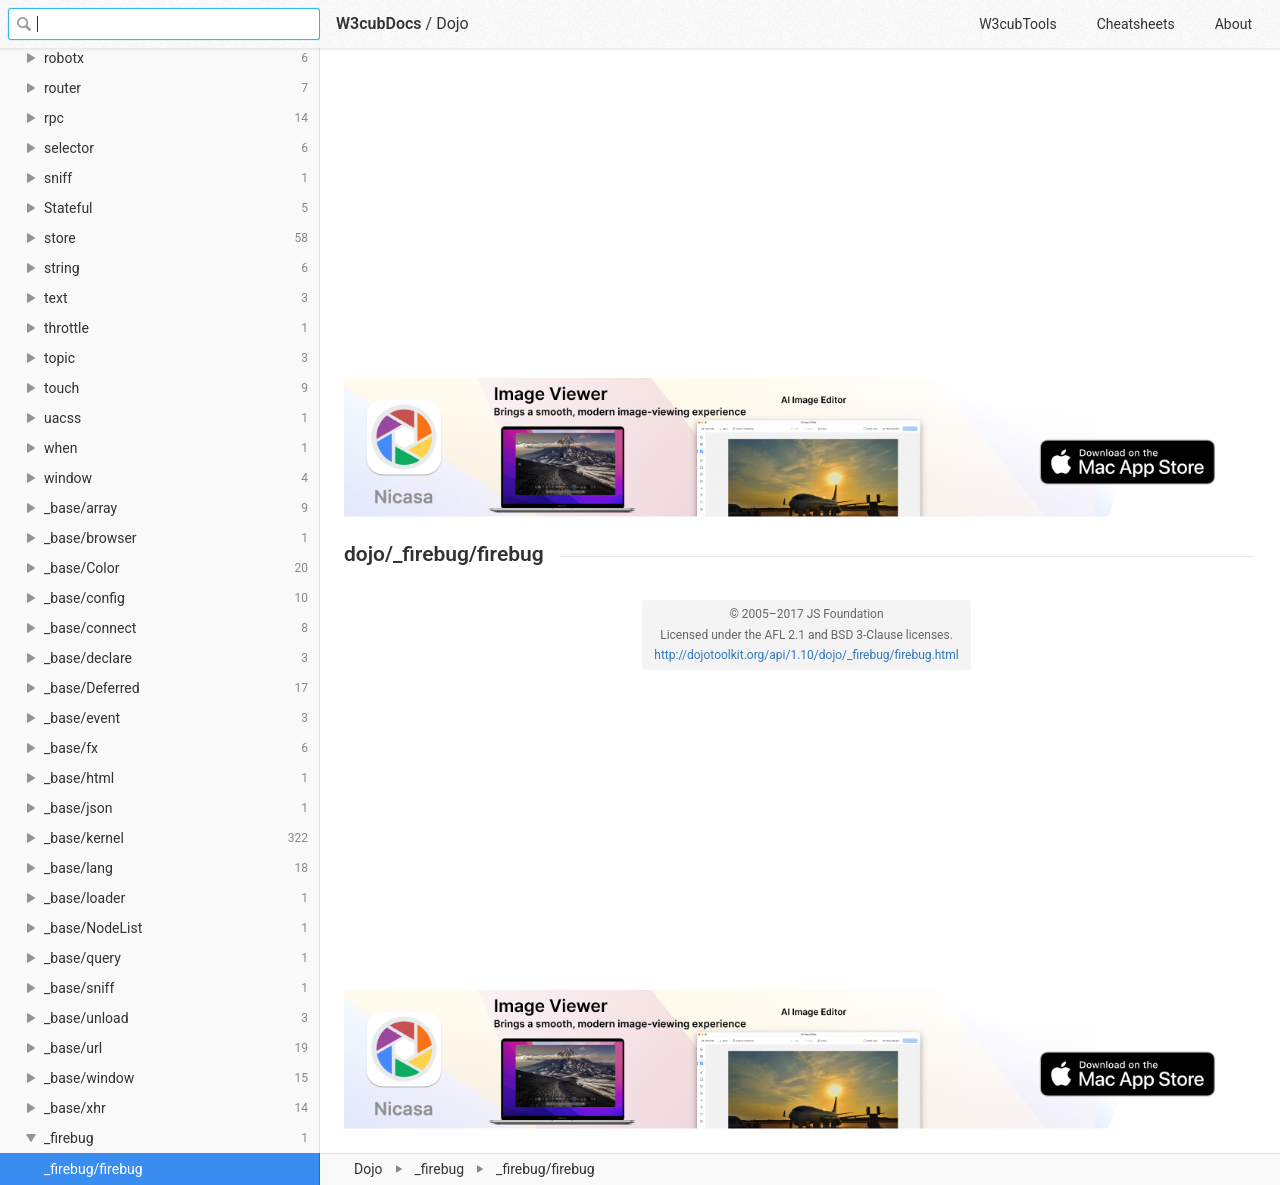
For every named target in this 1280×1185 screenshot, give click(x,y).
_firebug (440, 1169)
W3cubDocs (379, 23)
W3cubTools (1017, 24)
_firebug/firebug (93, 1169)
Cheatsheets (1136, 24)
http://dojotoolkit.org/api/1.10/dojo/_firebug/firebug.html (806, 655)
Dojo (368, 1169)
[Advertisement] (798, 222)
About (1233, 24)
